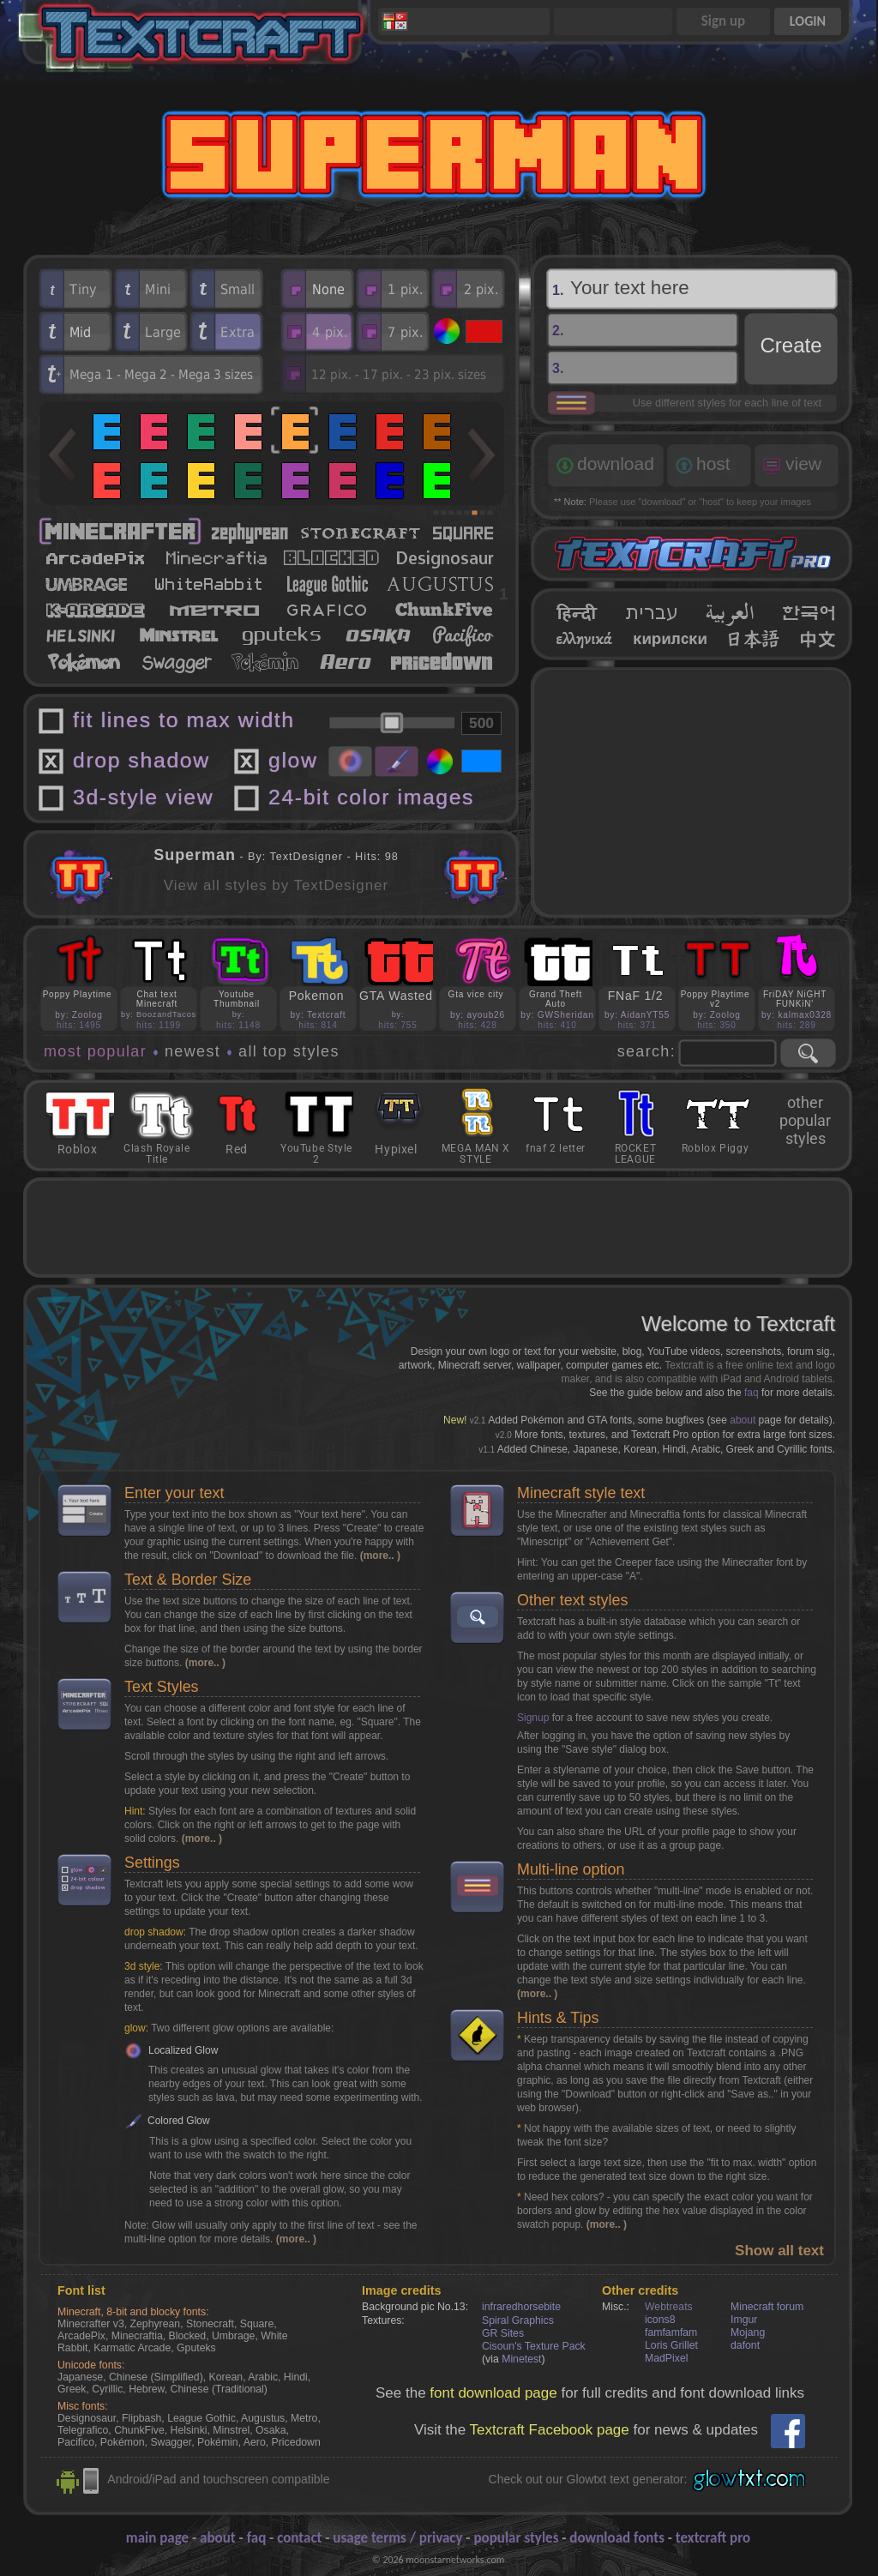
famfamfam (671, 2332)
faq (751, 1393)
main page (157, 2538)
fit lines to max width (184, 719)
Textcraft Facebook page (549, 2430)
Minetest (521, 2359)
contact (299, 2538)
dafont (745, 2345)
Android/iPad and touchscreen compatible (218, 2479)
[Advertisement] (692, 792)
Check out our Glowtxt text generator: (588, 2479)
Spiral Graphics (518, 2320)
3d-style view (143, 797)
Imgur (744, 2320)
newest (192, 1051)
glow (292, 760)
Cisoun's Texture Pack (534, 2346)
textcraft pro (713, 2538)
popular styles (515, 2538)
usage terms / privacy (397, 2538)
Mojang (748, 2332)
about (742, 1420)
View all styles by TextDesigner (276, 885)
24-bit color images (371, 797)
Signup (533, 1718)
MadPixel (666, 2358)
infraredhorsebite (521, 2307)
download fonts (617, 2538)
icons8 (660, 2320)
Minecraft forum (767, 2307)
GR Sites (503, 2333)
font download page (493, 2393)
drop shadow (141, 760)
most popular (95, 1051)
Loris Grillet (671, 2345)
